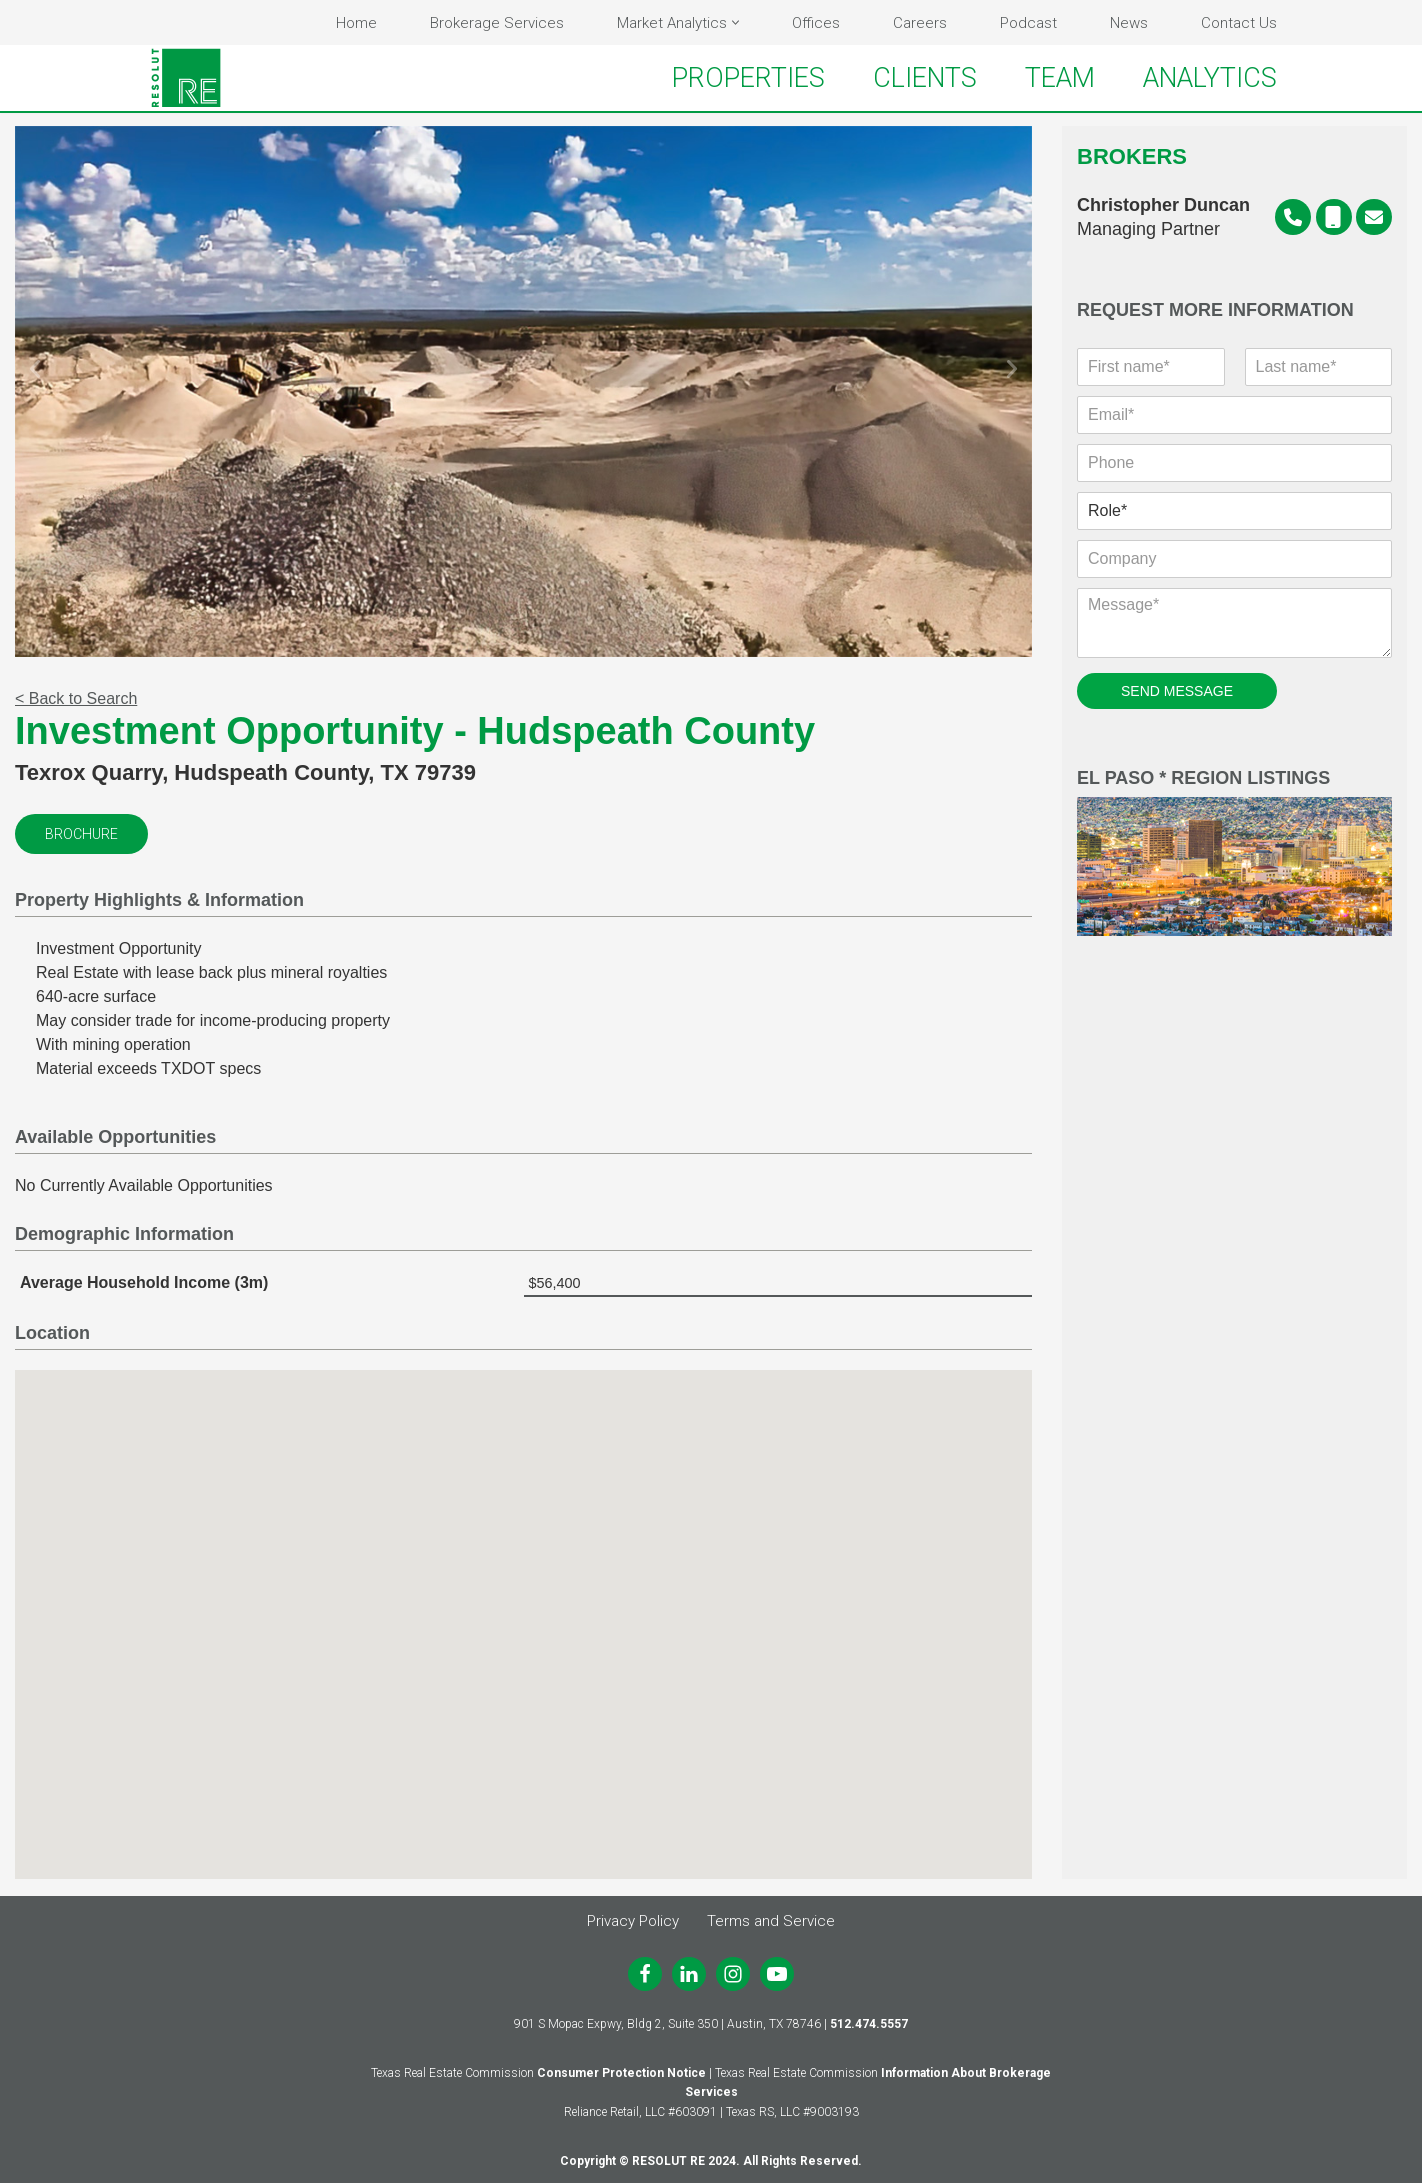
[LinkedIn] (689, 1974)
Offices (816, 23)
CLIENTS (925, 78)
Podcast (1028, 23)
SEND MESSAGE (1177, 693)
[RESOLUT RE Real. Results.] (186, 78)
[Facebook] (645, 1974)
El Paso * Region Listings (1234, 854)
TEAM (1060, 78)
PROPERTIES (748, 78)
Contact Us (1239, 23)
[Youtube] (777, 1974)
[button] (735, 22)
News (1129, 23)
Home (356, 23)
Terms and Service (771, 1921)
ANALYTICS (1210, 78)
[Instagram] (733, 1974)
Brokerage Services (497, 23)
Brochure (81, 836)
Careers (920, 23)
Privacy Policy (633, 1921)
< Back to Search (76, 700)
